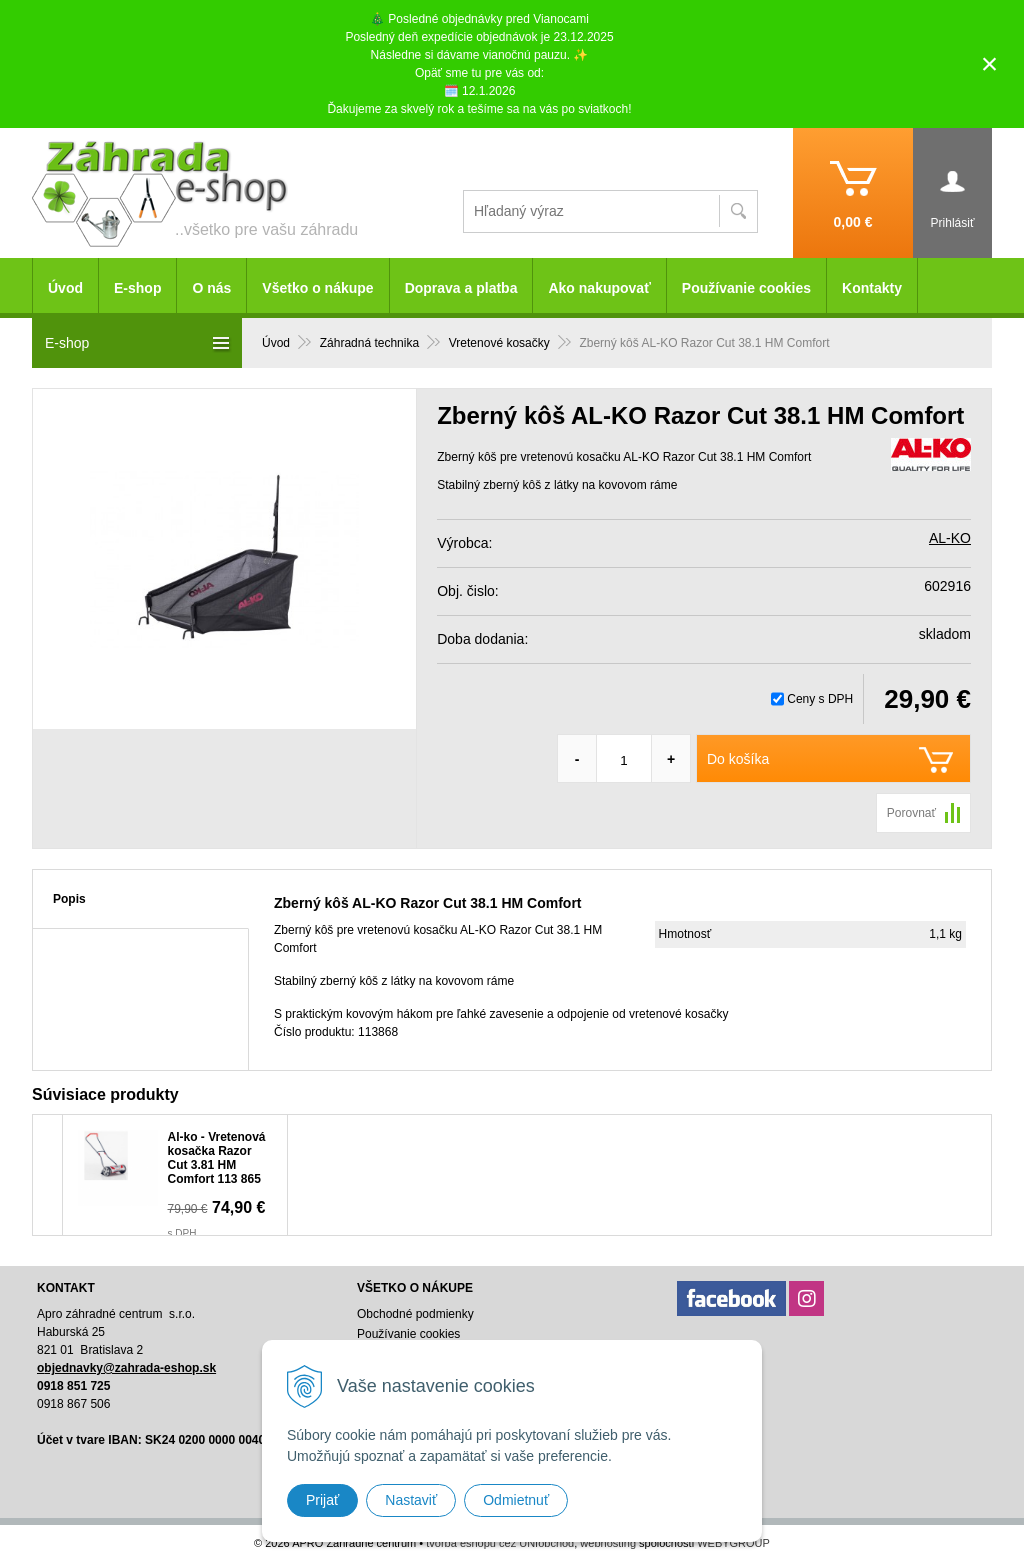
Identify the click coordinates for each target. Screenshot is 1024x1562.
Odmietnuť (516, 1500)
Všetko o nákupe (317, 288)
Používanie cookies (746, 288)
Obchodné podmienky (415, 1314)
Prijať (322, 1500)
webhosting (608, 1543)
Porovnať (911, 813)
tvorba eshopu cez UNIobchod (500, 1543)
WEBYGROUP (733, 1543)
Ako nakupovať (599, 288)
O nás (211, 288)
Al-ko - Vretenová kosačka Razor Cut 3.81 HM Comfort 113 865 (217, 1158)
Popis (69, 899)
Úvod (65, 288)
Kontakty (872, 288)
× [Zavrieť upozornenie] (990, 63)
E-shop (137, 288)
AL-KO (950, 538)
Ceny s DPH (820, 699)
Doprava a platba (461, 288)
